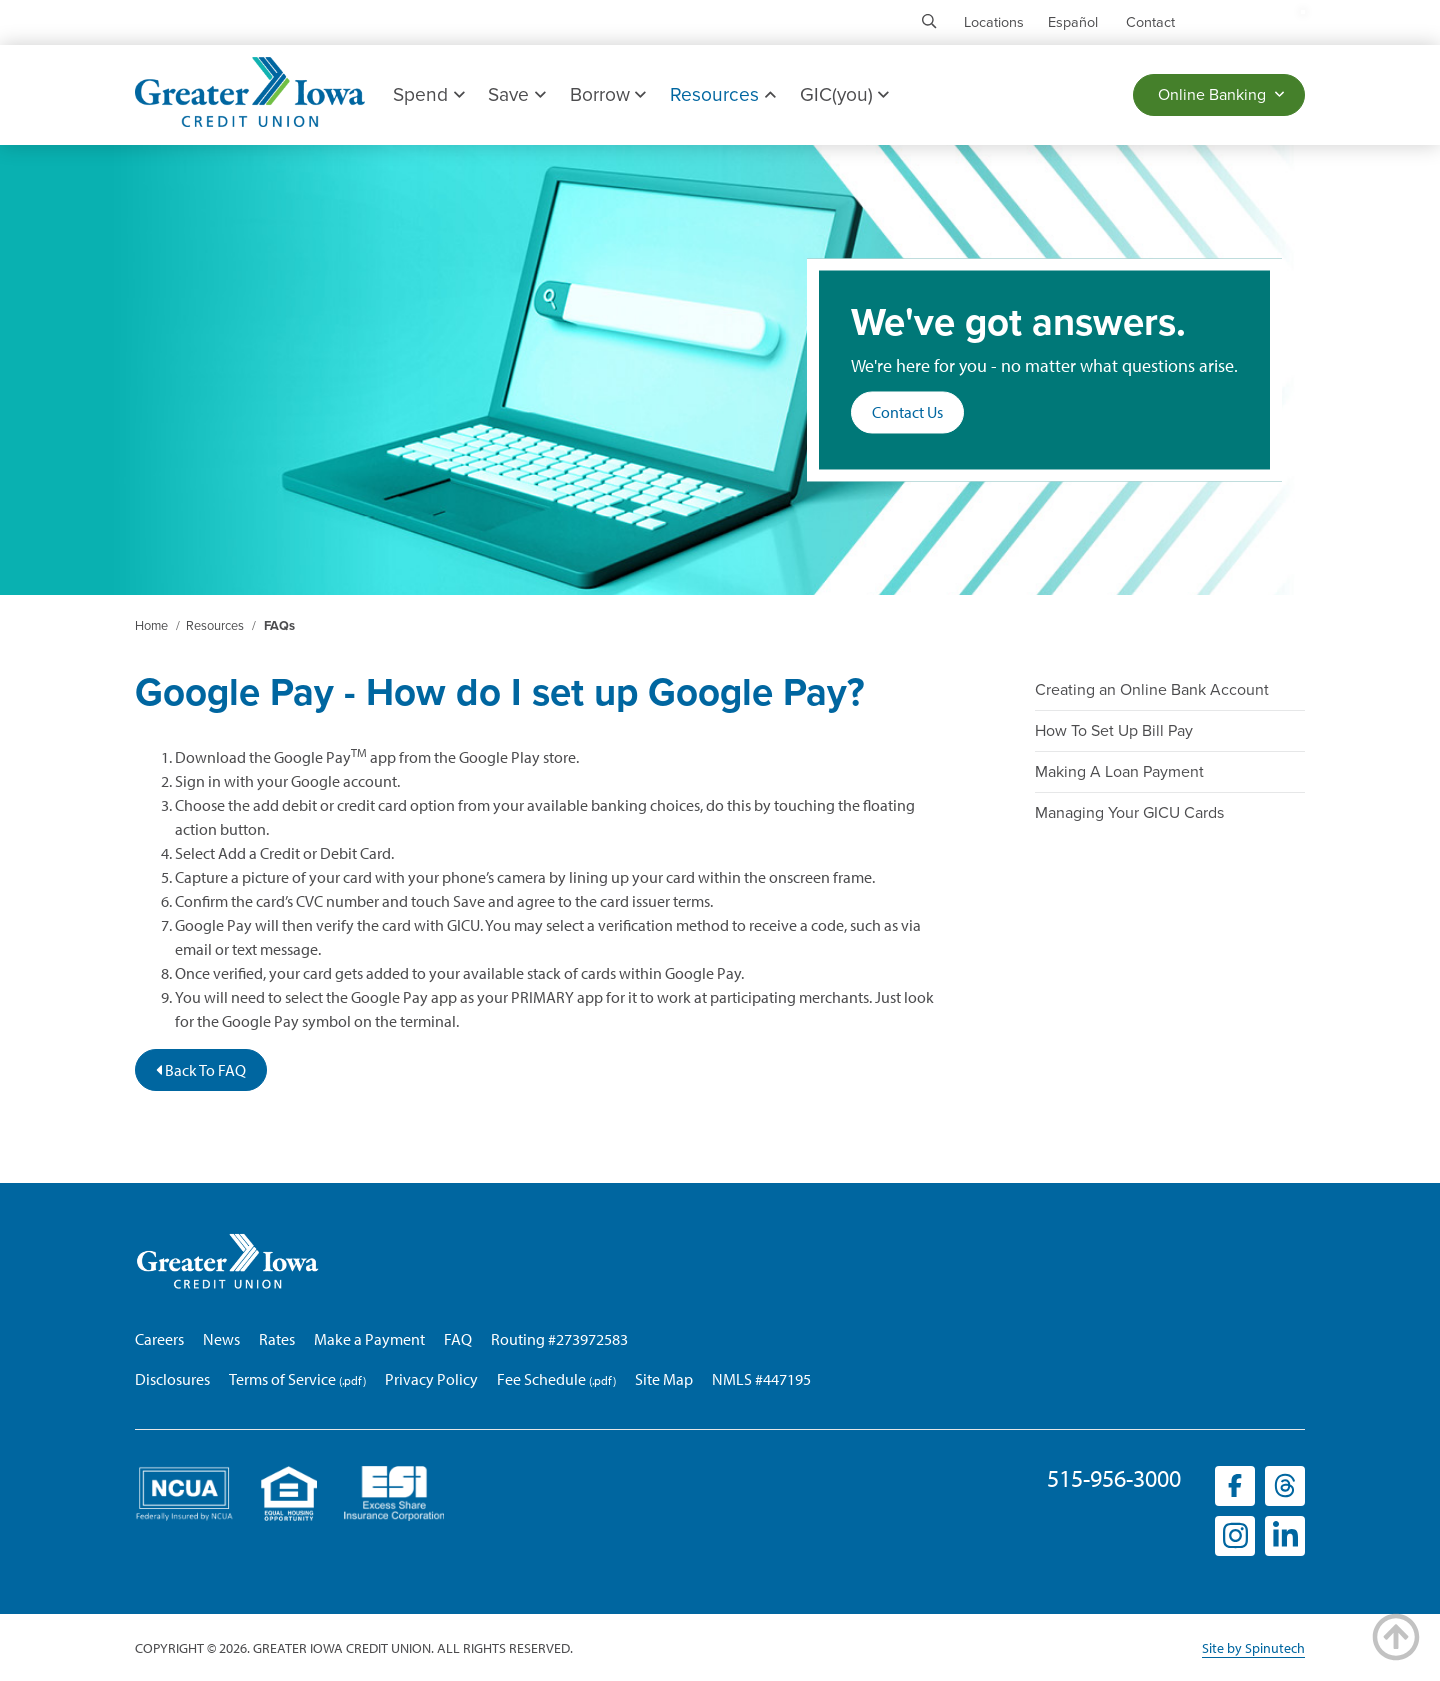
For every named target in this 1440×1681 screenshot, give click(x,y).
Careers (159, 1339)
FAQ (458, 1339)
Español (1073, 22)
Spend (428, 94)
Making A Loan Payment (1119, 772)
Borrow (608, 94)
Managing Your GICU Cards (1129, 813)
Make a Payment (369, 1339)
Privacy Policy (431, 1379)
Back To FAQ (201, 1070)
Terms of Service (282, 1379)
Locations (994, 22)
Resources (722, 94)
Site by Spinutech (1253, 1648)
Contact (1150, 22)
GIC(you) (844, 94)
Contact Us (907, 413)
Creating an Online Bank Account (1152, 690)
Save (516, 94)
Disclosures (172, 1379)
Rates (277, 1339)
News (221, 1339)
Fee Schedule (541, 1379)
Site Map (664, 1379)
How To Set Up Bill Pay (1114, 731)
